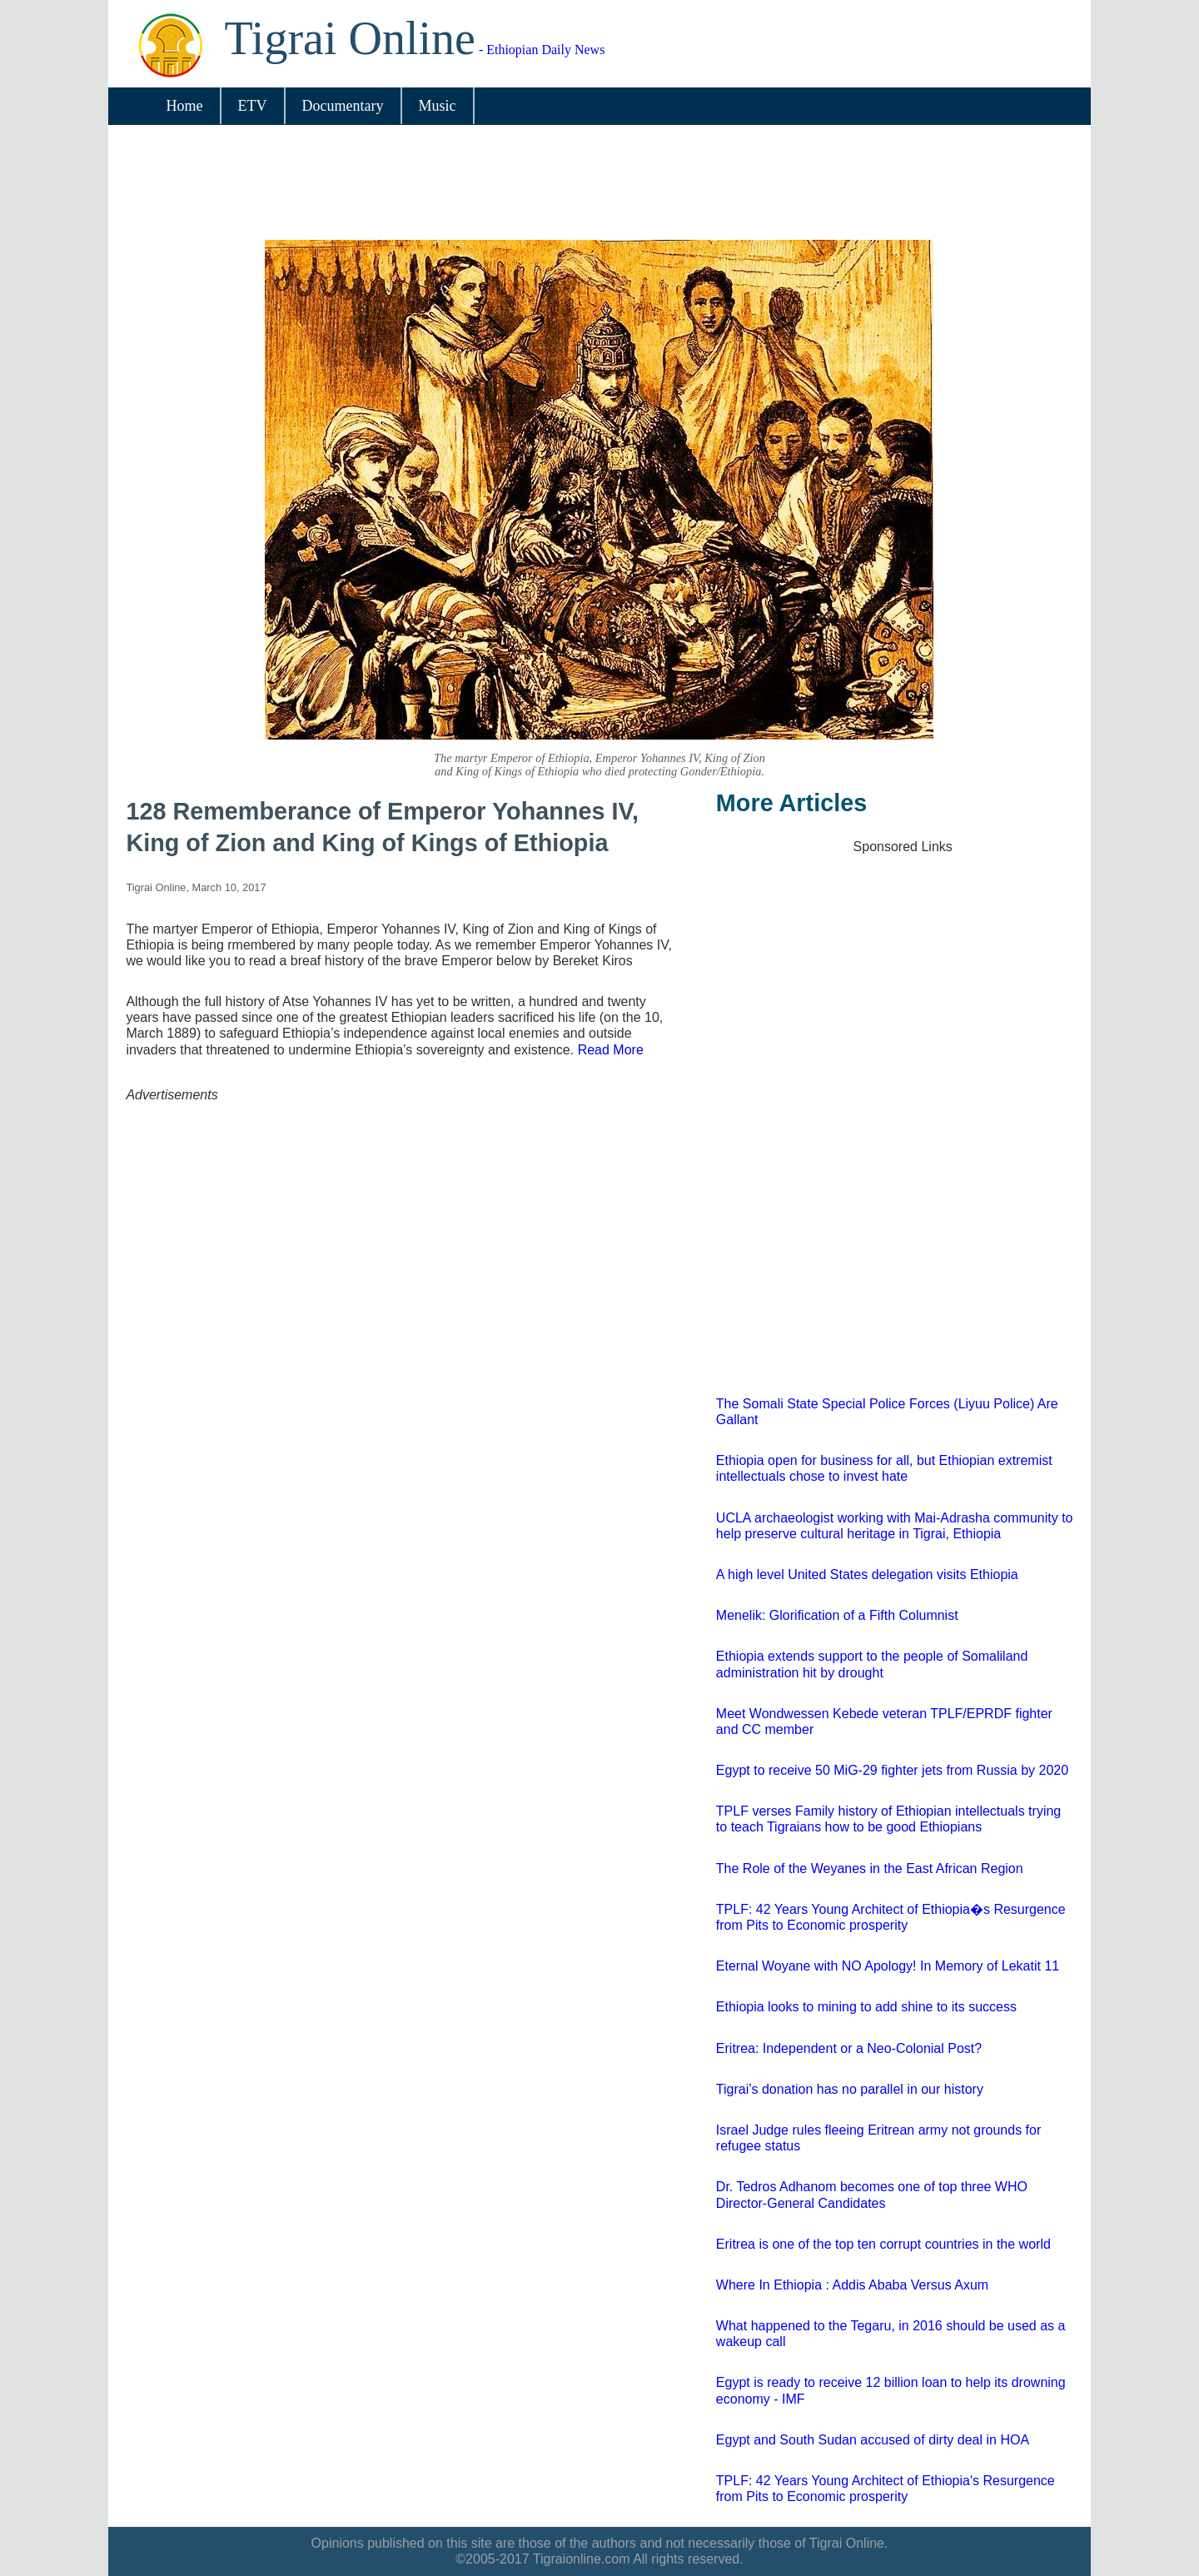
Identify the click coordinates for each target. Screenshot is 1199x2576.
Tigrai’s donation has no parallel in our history (849, 2089)
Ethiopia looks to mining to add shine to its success (866, 2007)
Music (437, 105)
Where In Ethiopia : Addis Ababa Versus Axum (852, 2285)
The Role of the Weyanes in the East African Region (869, 1868)
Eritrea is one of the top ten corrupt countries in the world (883, 2244)
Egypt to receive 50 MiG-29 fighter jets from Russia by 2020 (892, 1770)
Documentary (343, 105)
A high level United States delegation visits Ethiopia (867, 1574)
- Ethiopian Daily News (415, 49)
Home (185, 105)
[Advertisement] (589, 185)
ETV (252, 105)
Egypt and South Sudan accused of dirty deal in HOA (872, 2440)
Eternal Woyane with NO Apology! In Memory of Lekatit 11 (887, 1966)
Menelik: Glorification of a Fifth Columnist (837, 1615)
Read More (611, 1050)
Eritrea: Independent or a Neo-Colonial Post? (849, 2048)
